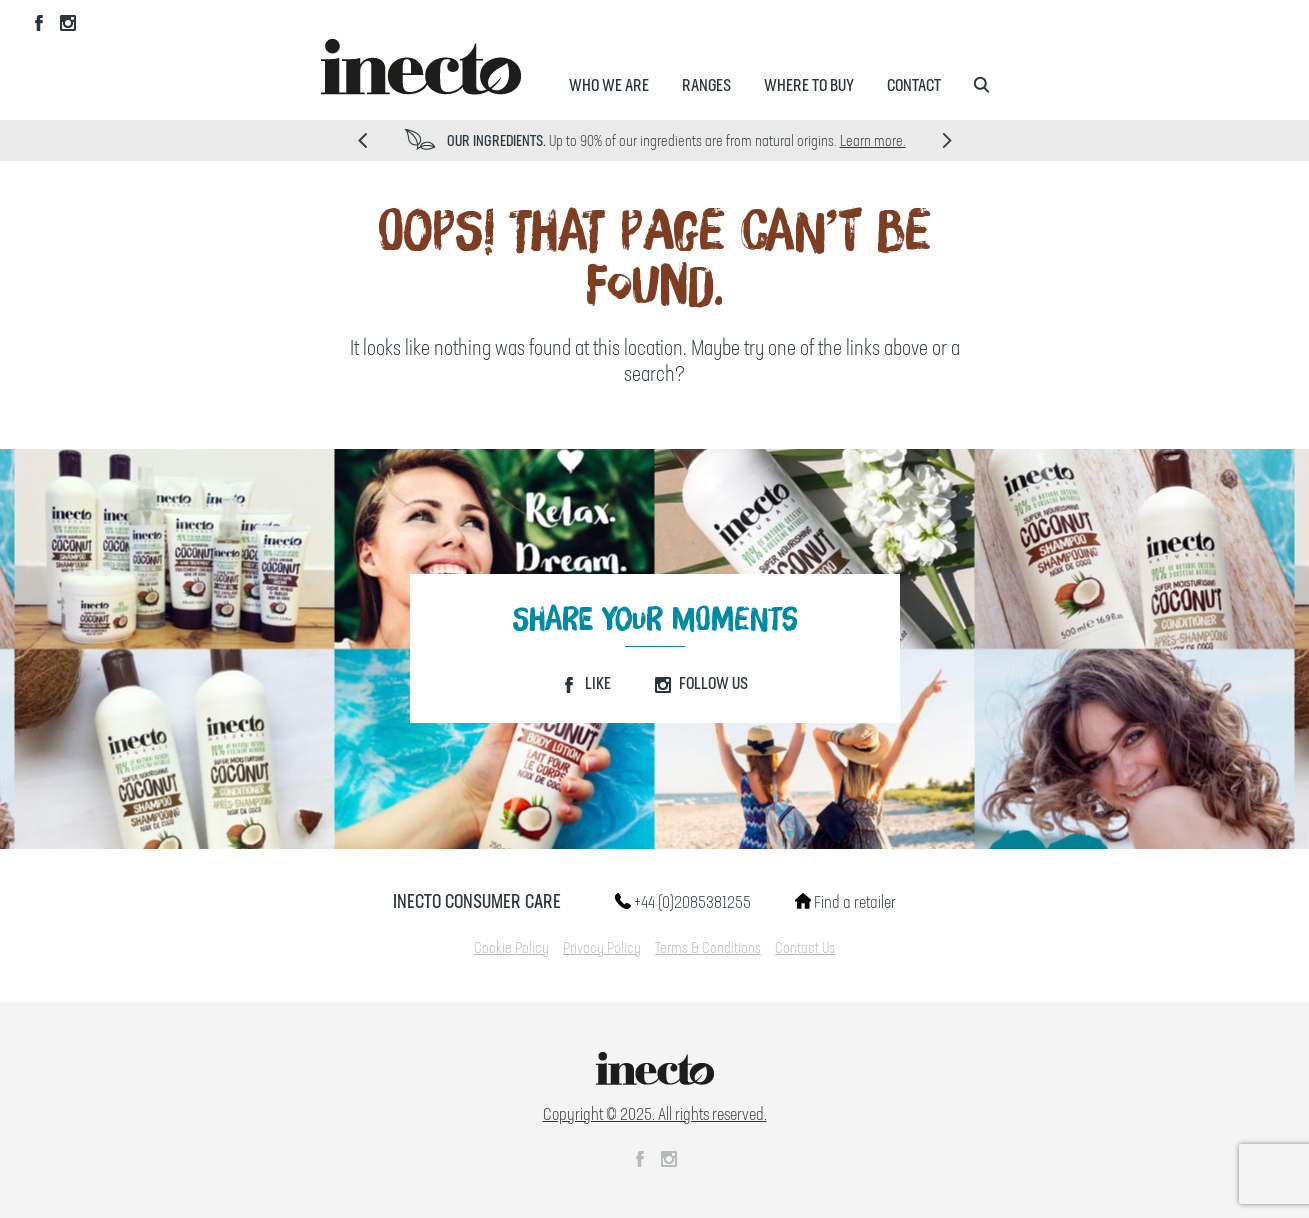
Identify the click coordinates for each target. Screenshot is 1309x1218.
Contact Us (805, 949)
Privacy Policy (602, 949)
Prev (362, 140)
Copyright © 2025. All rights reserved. (655, 1115)
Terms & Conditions (708, 949)
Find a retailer (845, 903)
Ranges (706, 86)
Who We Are (609, 86)
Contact (914, 86)
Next (947, 140)
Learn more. (873, 142)
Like (586, 684)
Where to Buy (809, 86)
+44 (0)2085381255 (683, 903)
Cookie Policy (511, 949)
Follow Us (701, 684)
